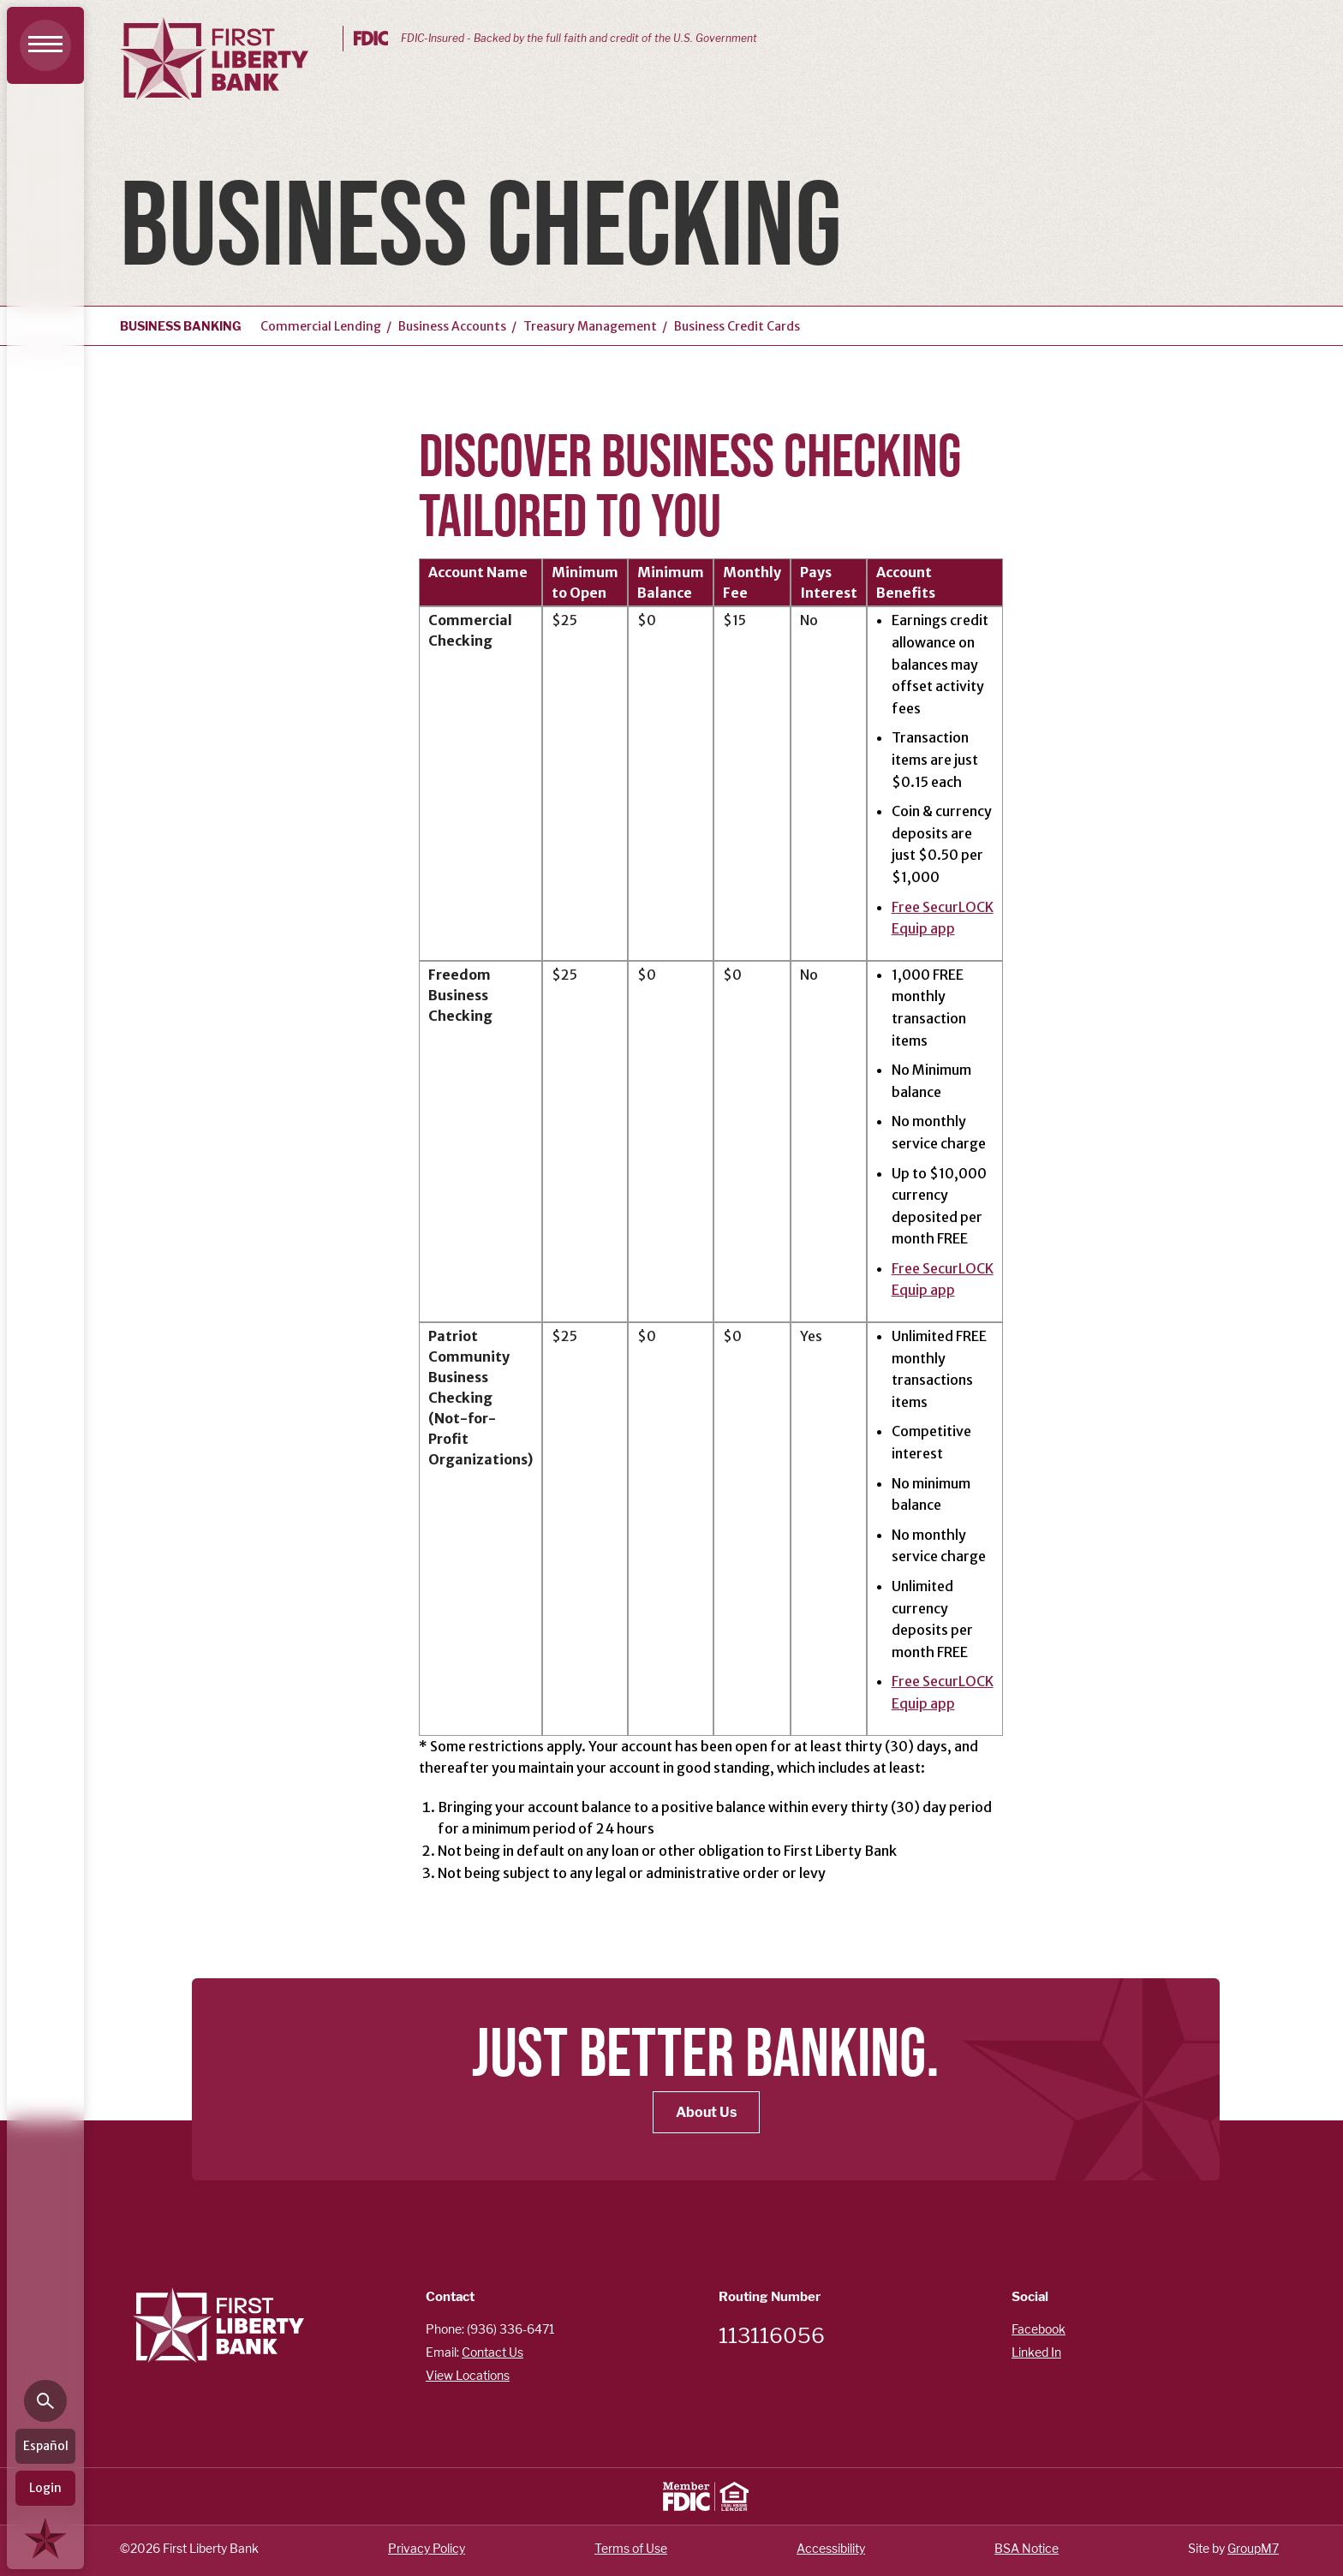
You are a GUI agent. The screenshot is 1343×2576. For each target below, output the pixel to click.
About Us (706, 2112)
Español (46, 2446)
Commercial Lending (320, 326)
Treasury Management (590, 326)
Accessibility (831, 2548)
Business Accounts (452, 326)
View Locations (468, 2375)
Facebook (1038, 2329)
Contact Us (492, 2352)
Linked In (1036, 2352)
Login (45, 2488)
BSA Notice (1026, 2548)
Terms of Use (630, 2548)
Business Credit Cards (737, 326)
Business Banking (181, 326)
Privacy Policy (426, 2548)
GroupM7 (1253, 2548)
